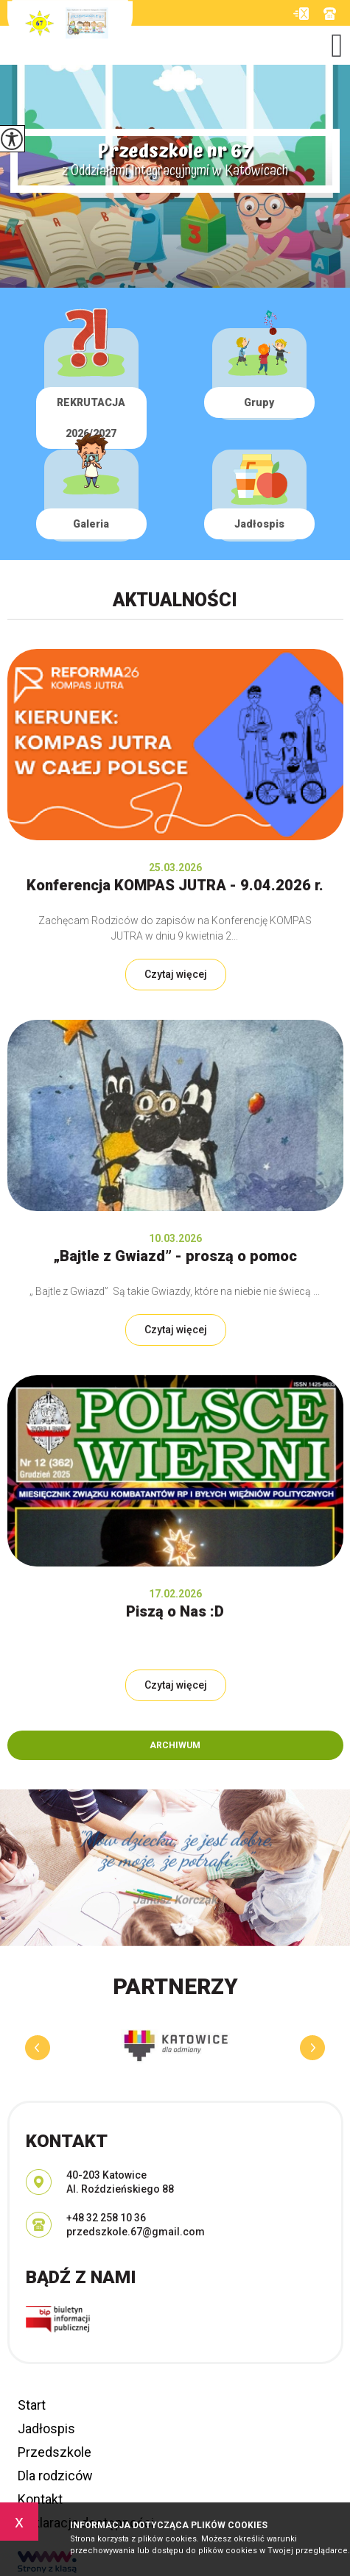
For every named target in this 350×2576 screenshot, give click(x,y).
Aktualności (175, 600)
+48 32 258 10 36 (329, 13)
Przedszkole (54, 2452)
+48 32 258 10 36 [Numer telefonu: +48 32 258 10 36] (106, 2218)
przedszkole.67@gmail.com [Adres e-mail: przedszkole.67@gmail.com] (135, 2232)
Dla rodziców (55, 2475)
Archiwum (175, 1745)
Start (32, 2405)
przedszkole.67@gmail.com (301, 13)
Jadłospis (46, 2428)
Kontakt (40, 2499)
